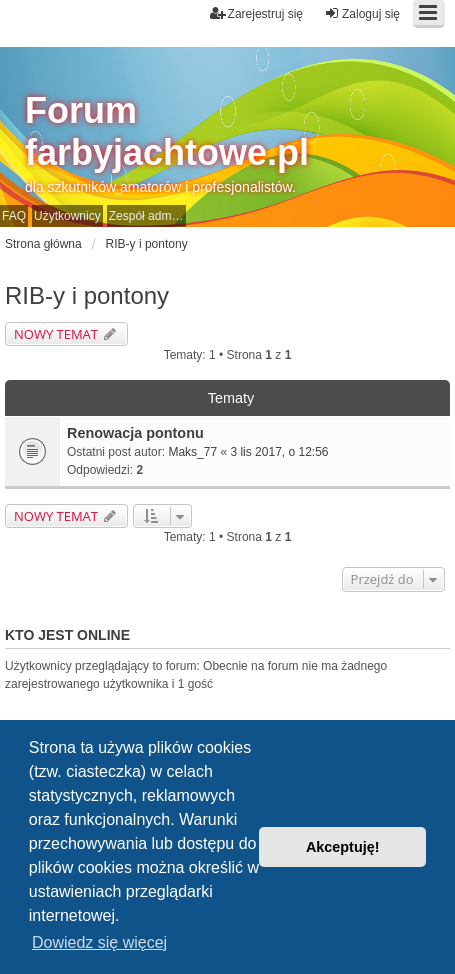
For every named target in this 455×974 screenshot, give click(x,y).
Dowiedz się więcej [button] (99, 942)
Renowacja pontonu (135, 433)
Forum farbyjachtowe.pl (167, 131)
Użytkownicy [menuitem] (67, 216)
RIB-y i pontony (87, 295)
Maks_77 (192, 452)
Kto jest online (67, 635)
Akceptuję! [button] (343, 847)
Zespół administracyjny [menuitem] (147, 216)
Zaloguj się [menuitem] (362, 13)
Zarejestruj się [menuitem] (256, 13)
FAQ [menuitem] (14, 216)
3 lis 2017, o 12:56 (279, 452)
